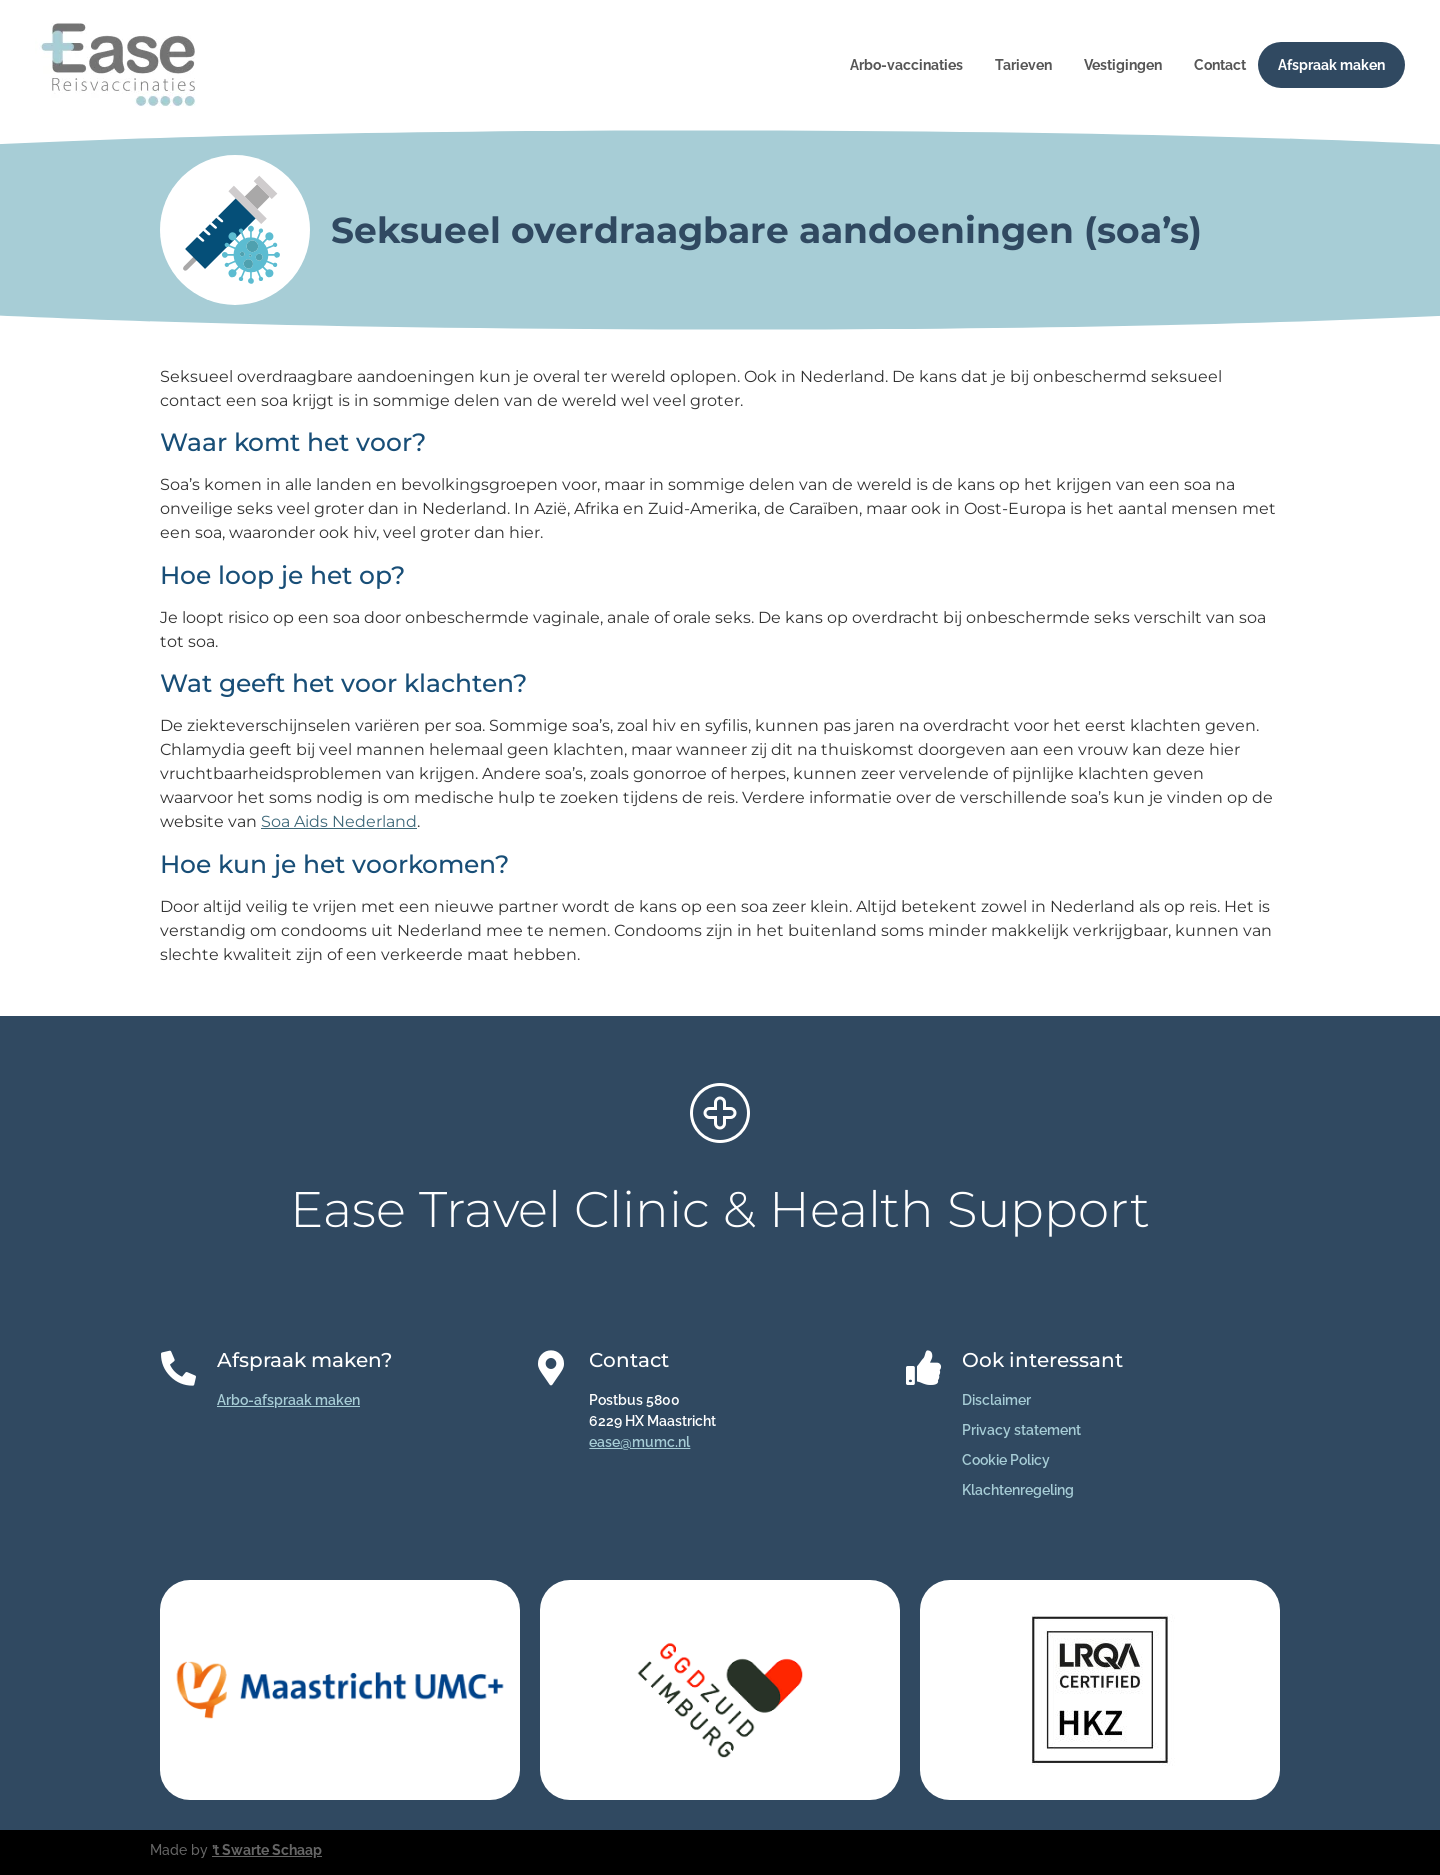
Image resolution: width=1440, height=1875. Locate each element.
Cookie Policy (1006, 1460)
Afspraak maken (1331, 65)
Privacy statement (1021, 1430)
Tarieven (1023, 65)
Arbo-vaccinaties (906, 65)
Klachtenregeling (1018, 1490)
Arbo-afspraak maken (288, 1400)
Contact (1220, 65)
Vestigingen (1123, 65)
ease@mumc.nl (639, 1442)
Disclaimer (996, 1400)
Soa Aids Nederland (339, 821)
